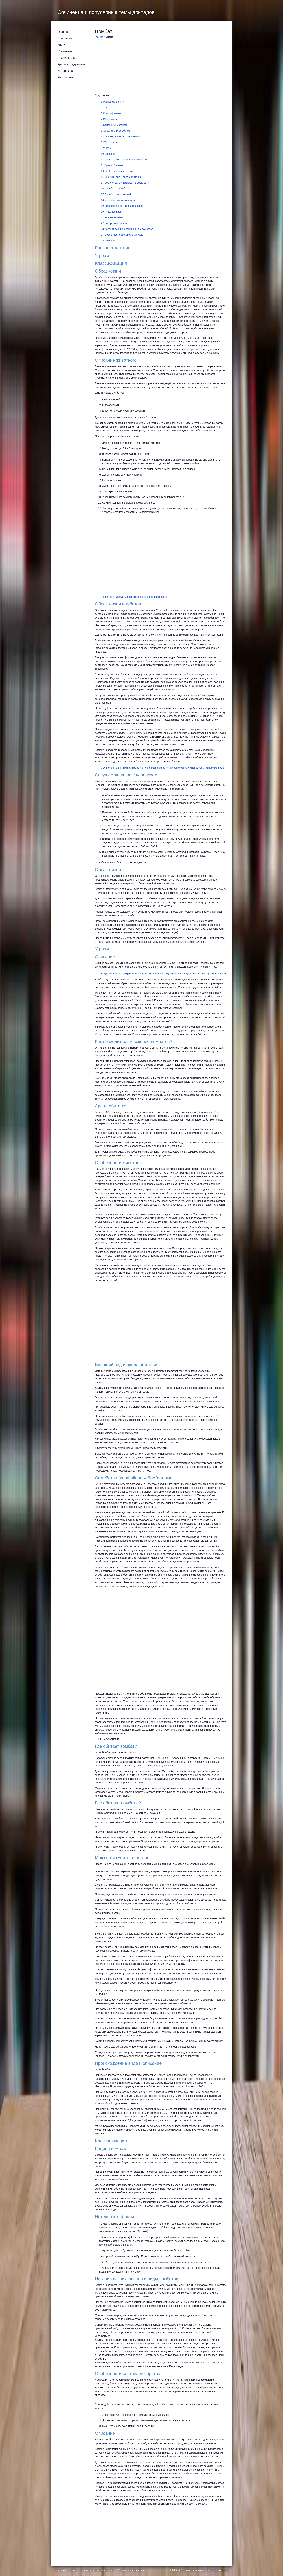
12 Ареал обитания (112, 165)
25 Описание (108, 240)
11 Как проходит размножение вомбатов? (125, 159)
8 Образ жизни (109, 142)
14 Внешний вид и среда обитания (121, 176)
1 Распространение (112, 101)
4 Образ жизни (109, 119)
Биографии (65, 38)
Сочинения (65, 51)
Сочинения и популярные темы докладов (206, 2570)
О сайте (72, 2570)
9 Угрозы (106, 148)
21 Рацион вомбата (112, 217)
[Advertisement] (160, 68)
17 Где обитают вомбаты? (116, 194)
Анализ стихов (67, 57)
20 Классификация (112, 211)
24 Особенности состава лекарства (122, 234)
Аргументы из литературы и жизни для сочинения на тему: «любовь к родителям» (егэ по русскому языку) (163, 973)
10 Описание (108, 153)
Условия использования (131, 2570)
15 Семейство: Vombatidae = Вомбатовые (125, 182)
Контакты (60, 2570)
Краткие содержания (71, 64)
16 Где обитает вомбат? (115, 188)
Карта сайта (66, 77)
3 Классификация (111, 113)
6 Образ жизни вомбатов (115, 130)
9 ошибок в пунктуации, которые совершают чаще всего (134, 596)
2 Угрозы (106, 107)
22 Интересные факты (114, 223)
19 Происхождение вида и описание (122, 205)
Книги (61, 44)
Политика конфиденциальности (97, 2570)
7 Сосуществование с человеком (120, 136)
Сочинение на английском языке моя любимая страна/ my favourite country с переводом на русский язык (162, 767)
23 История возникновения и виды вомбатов (127, 229)
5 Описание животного (114, 124)
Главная (63, 31)
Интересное (66, 70)
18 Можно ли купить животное (118, 200)
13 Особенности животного (117, 171)
